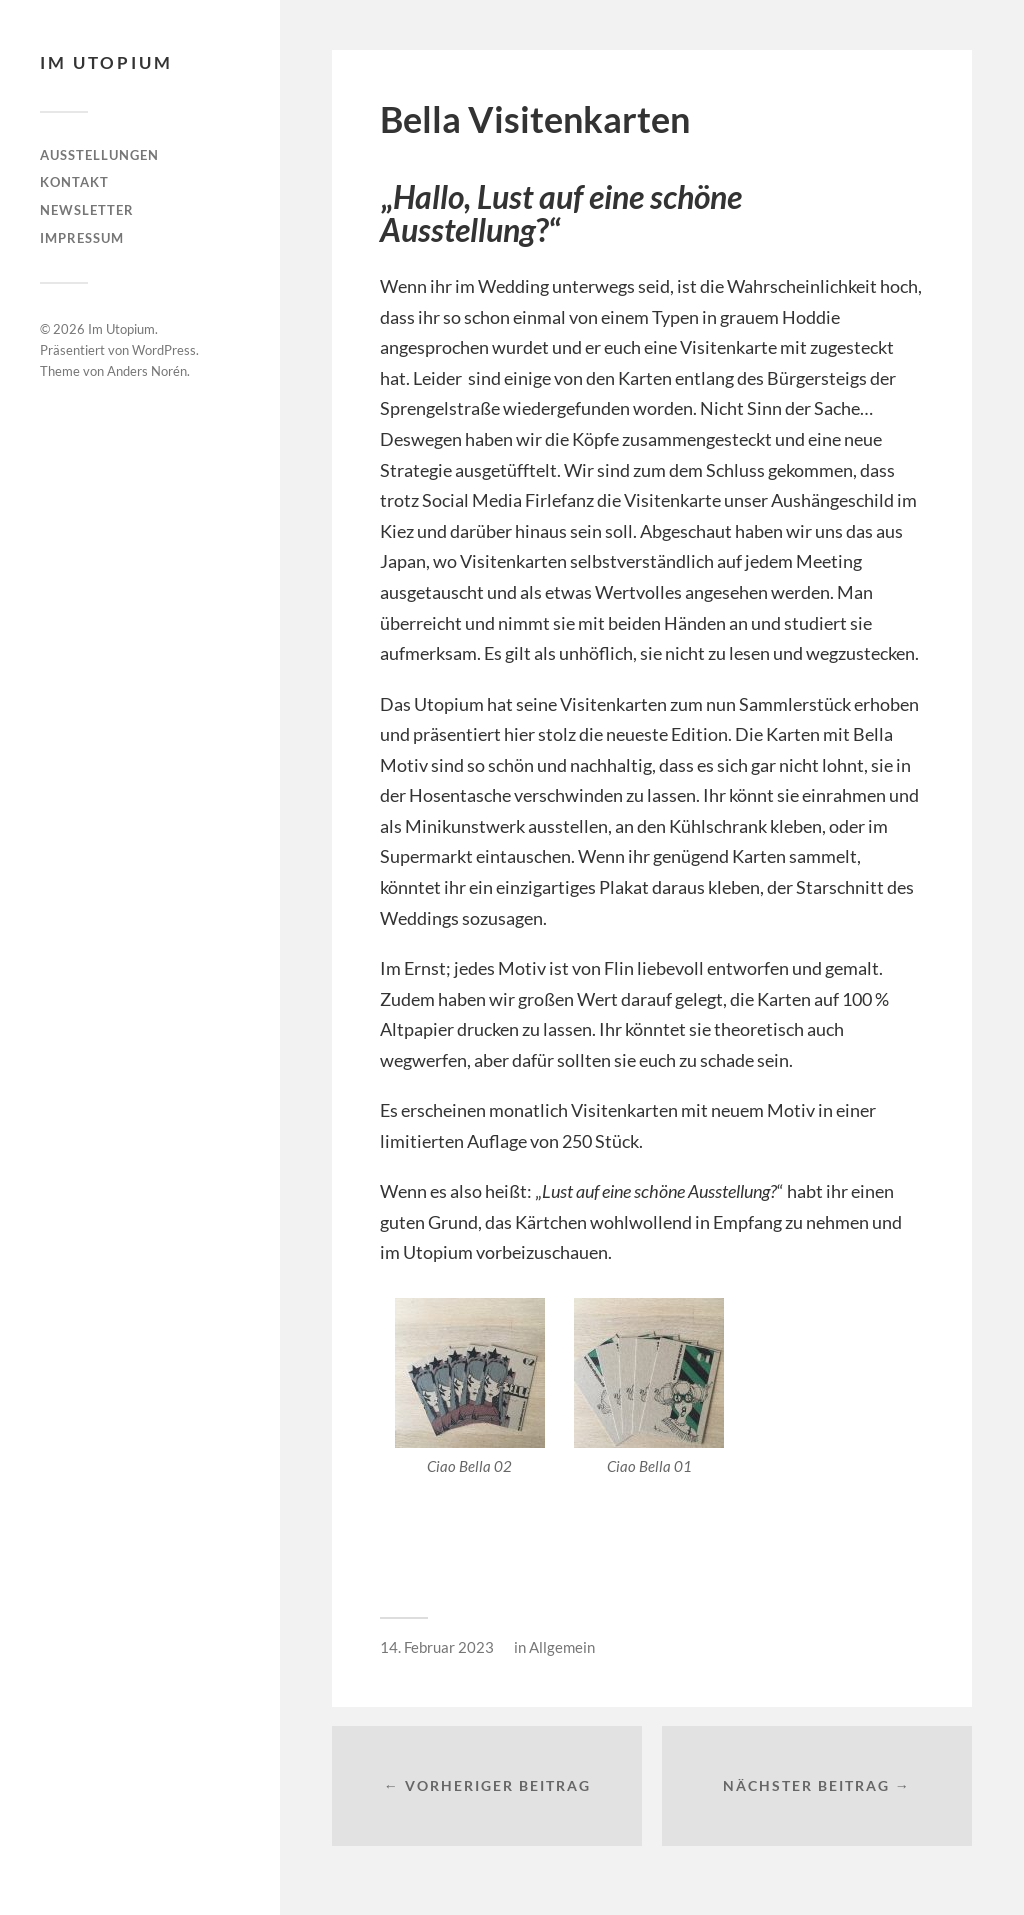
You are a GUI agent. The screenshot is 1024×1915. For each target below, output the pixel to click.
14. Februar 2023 (437, 1647)
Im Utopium (106, 62)
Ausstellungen (99, 155)
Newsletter (87, 210)
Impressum (82, 238)
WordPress (164, 350)
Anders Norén (147, 371)
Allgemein (562, 1647)
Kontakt (74, 182)
